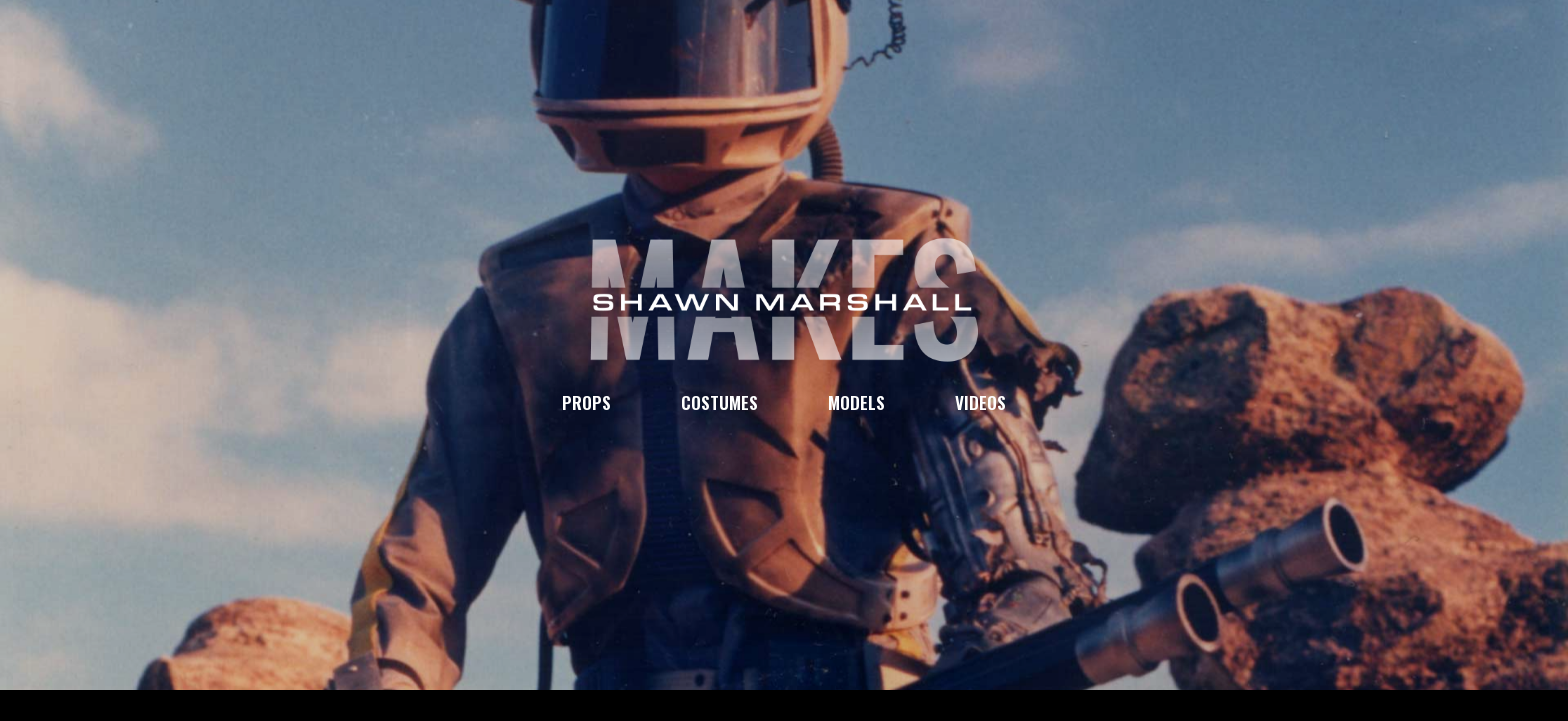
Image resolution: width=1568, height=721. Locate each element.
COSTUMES (719, 402)
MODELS (856, 402)
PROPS (586, 402)
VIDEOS (980, 402)
